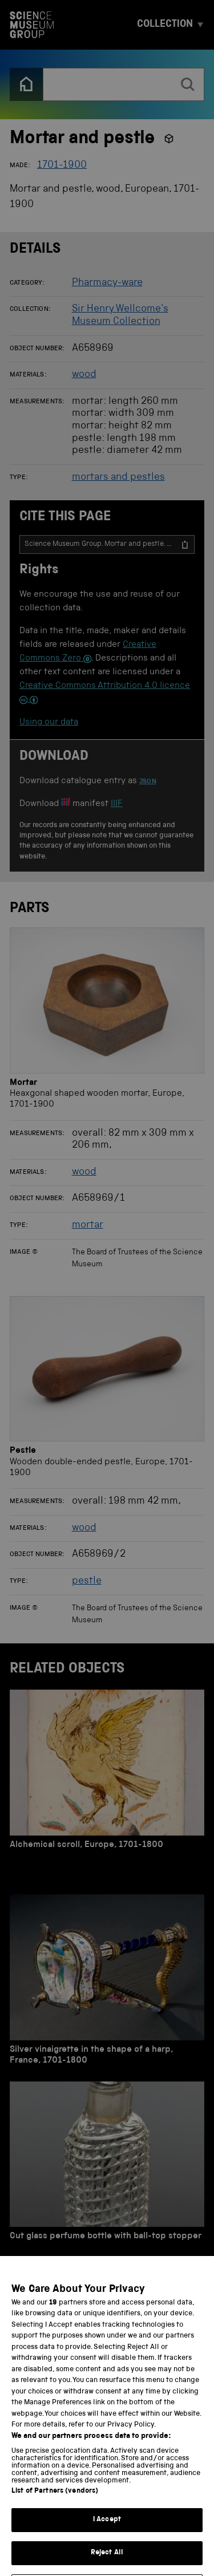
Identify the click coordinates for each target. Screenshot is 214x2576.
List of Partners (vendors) (54, 2515)
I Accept (107, 2543)
